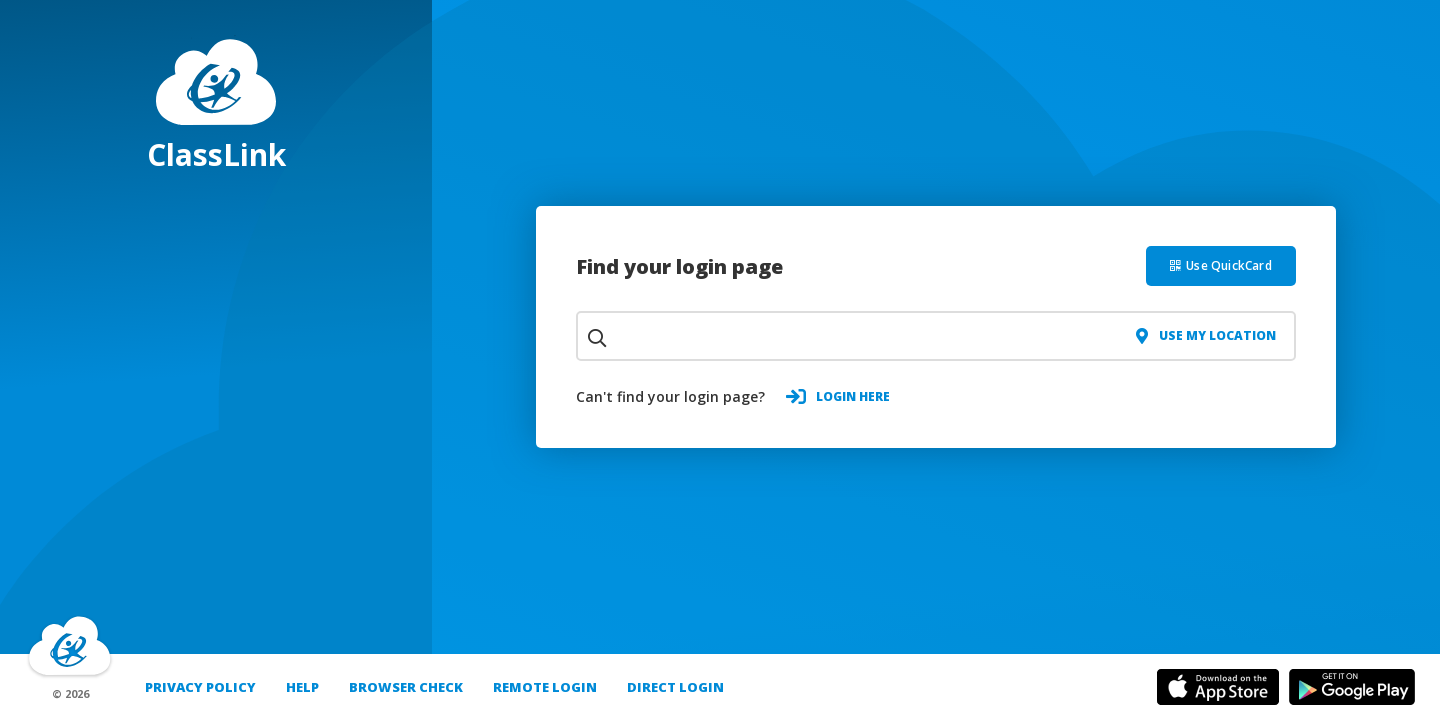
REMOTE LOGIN (545, 687)
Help (302, 687)
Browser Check (406, 687)
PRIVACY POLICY (200, 687)
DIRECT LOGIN (675, 687)
